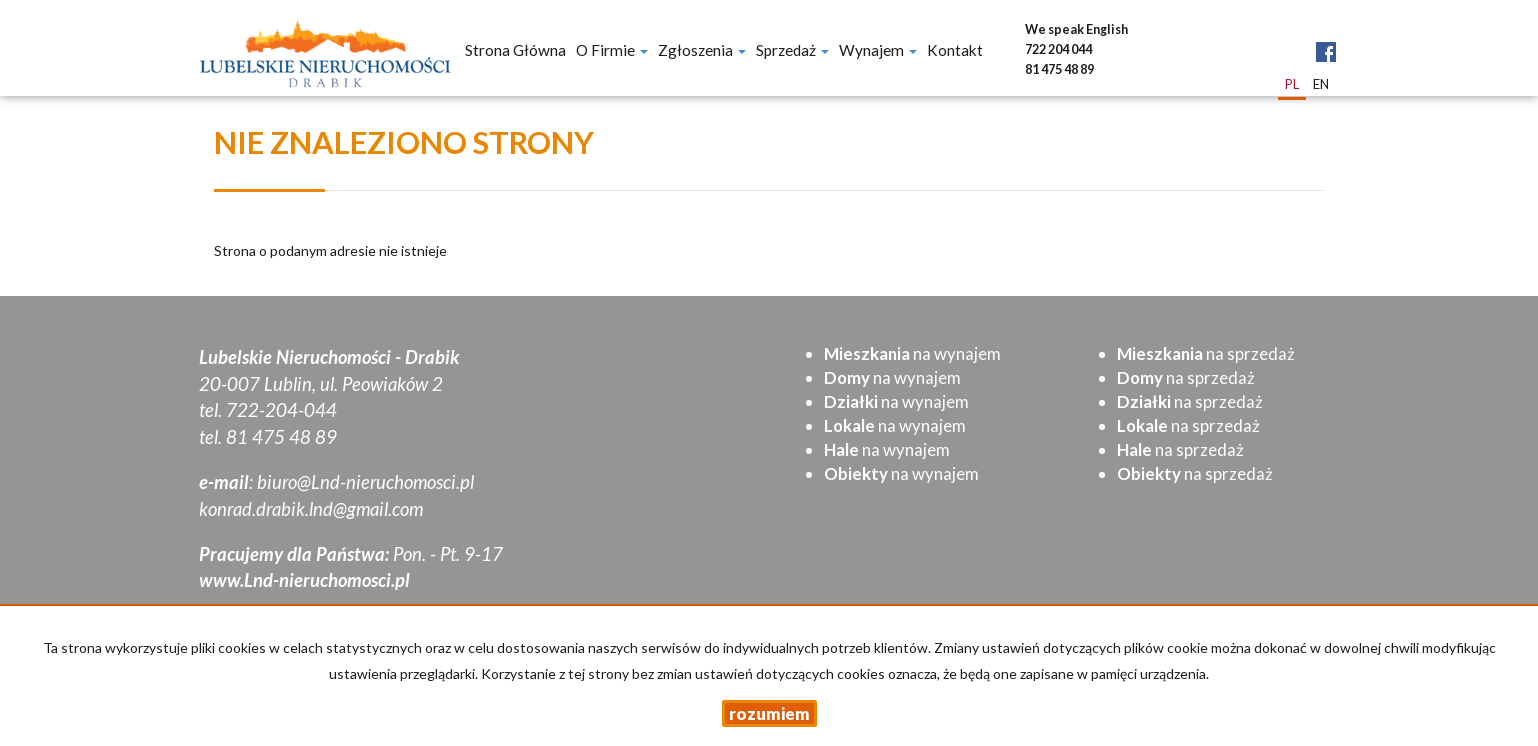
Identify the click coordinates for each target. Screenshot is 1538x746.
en (1321, 84)
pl (1292, 84)
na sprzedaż (1206, 353)
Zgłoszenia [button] (702, 50)
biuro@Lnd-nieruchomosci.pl (365, 482)
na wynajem (912, 353)
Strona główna (515, 50)
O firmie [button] (612, 50)
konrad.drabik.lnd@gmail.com (311, 509)
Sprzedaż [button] (792, 50)
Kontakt (955, 50)
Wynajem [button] (878, 50)
